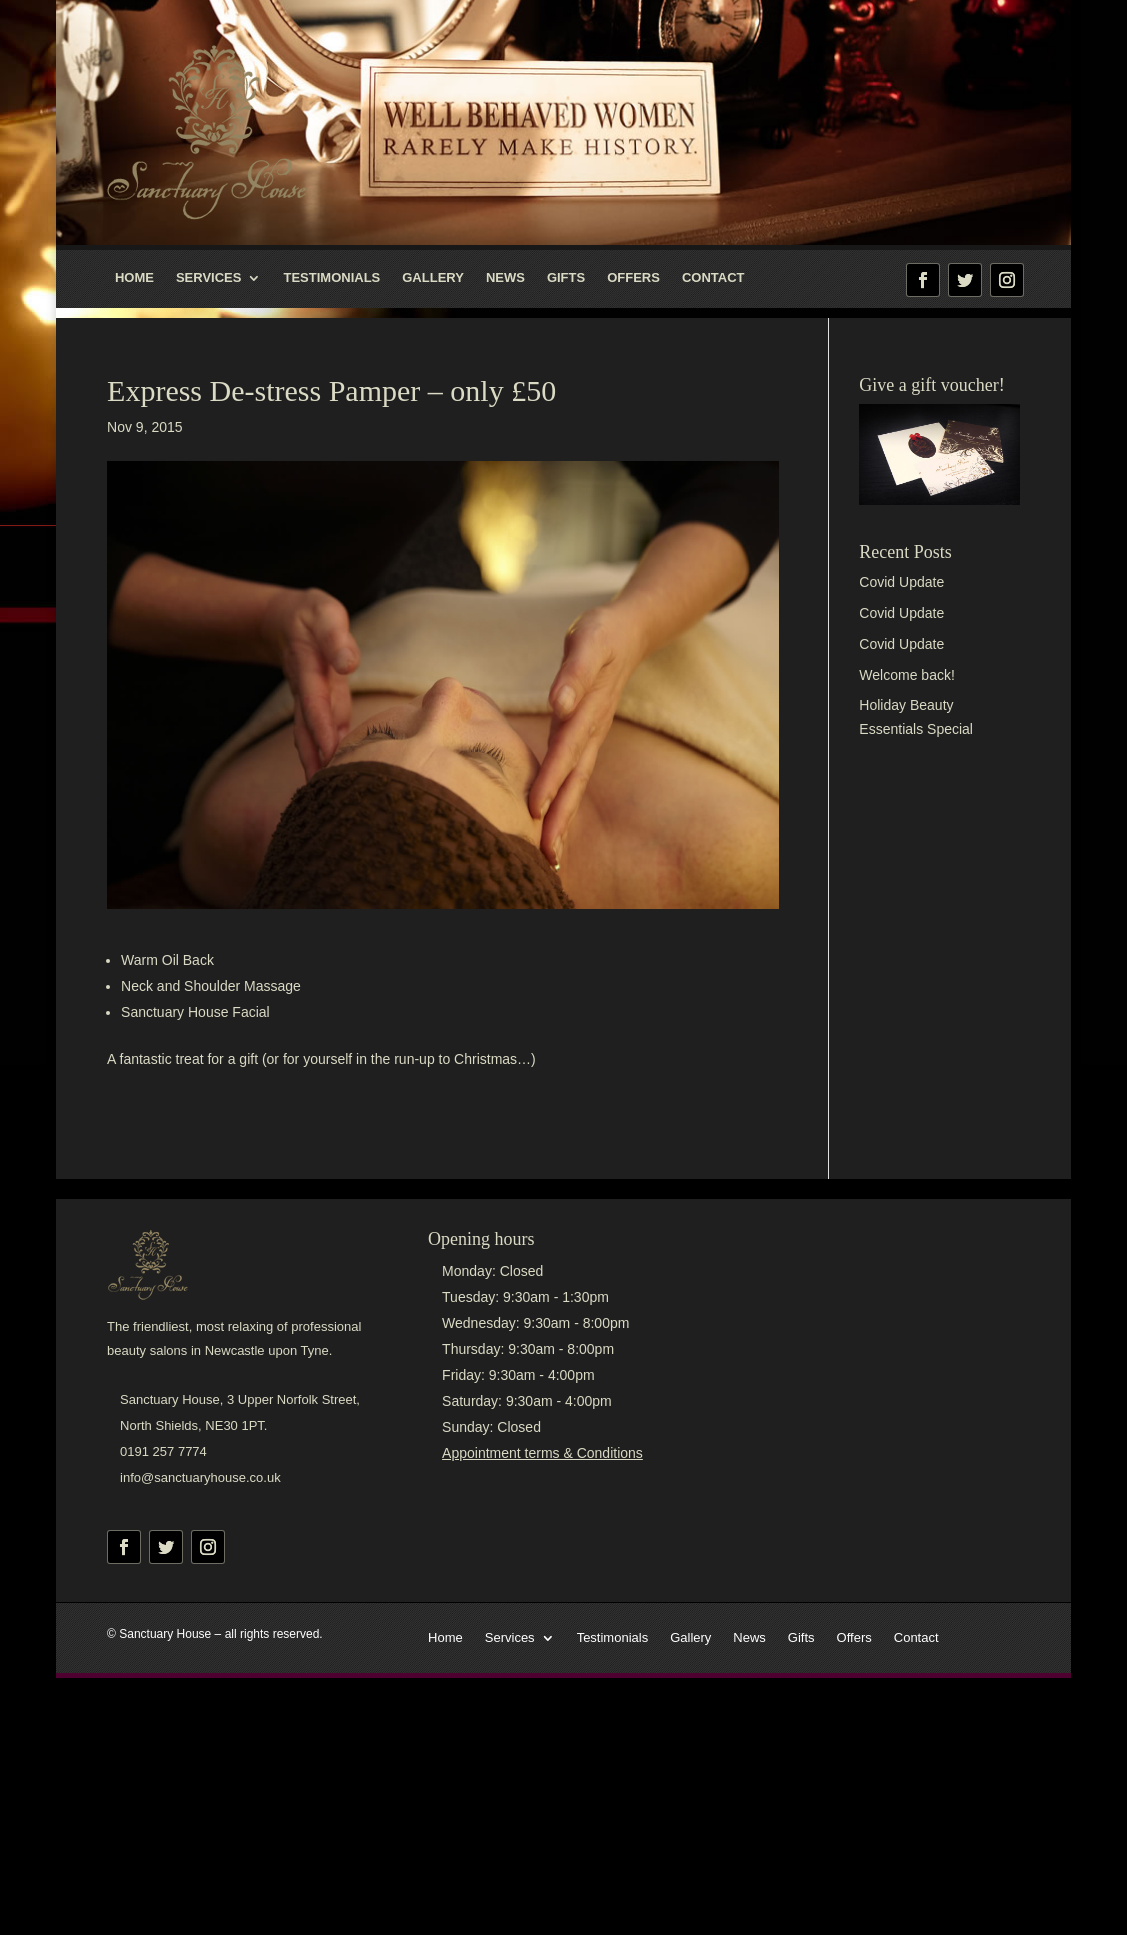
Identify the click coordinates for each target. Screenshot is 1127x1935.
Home (134, 278)
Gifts (566, 278)
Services (209, 278)
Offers (633, 278)
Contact (713, 278)
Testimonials (331, 278)
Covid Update (901, 582)
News (505, 278)
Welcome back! (906, 675)
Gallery (433, 278)
